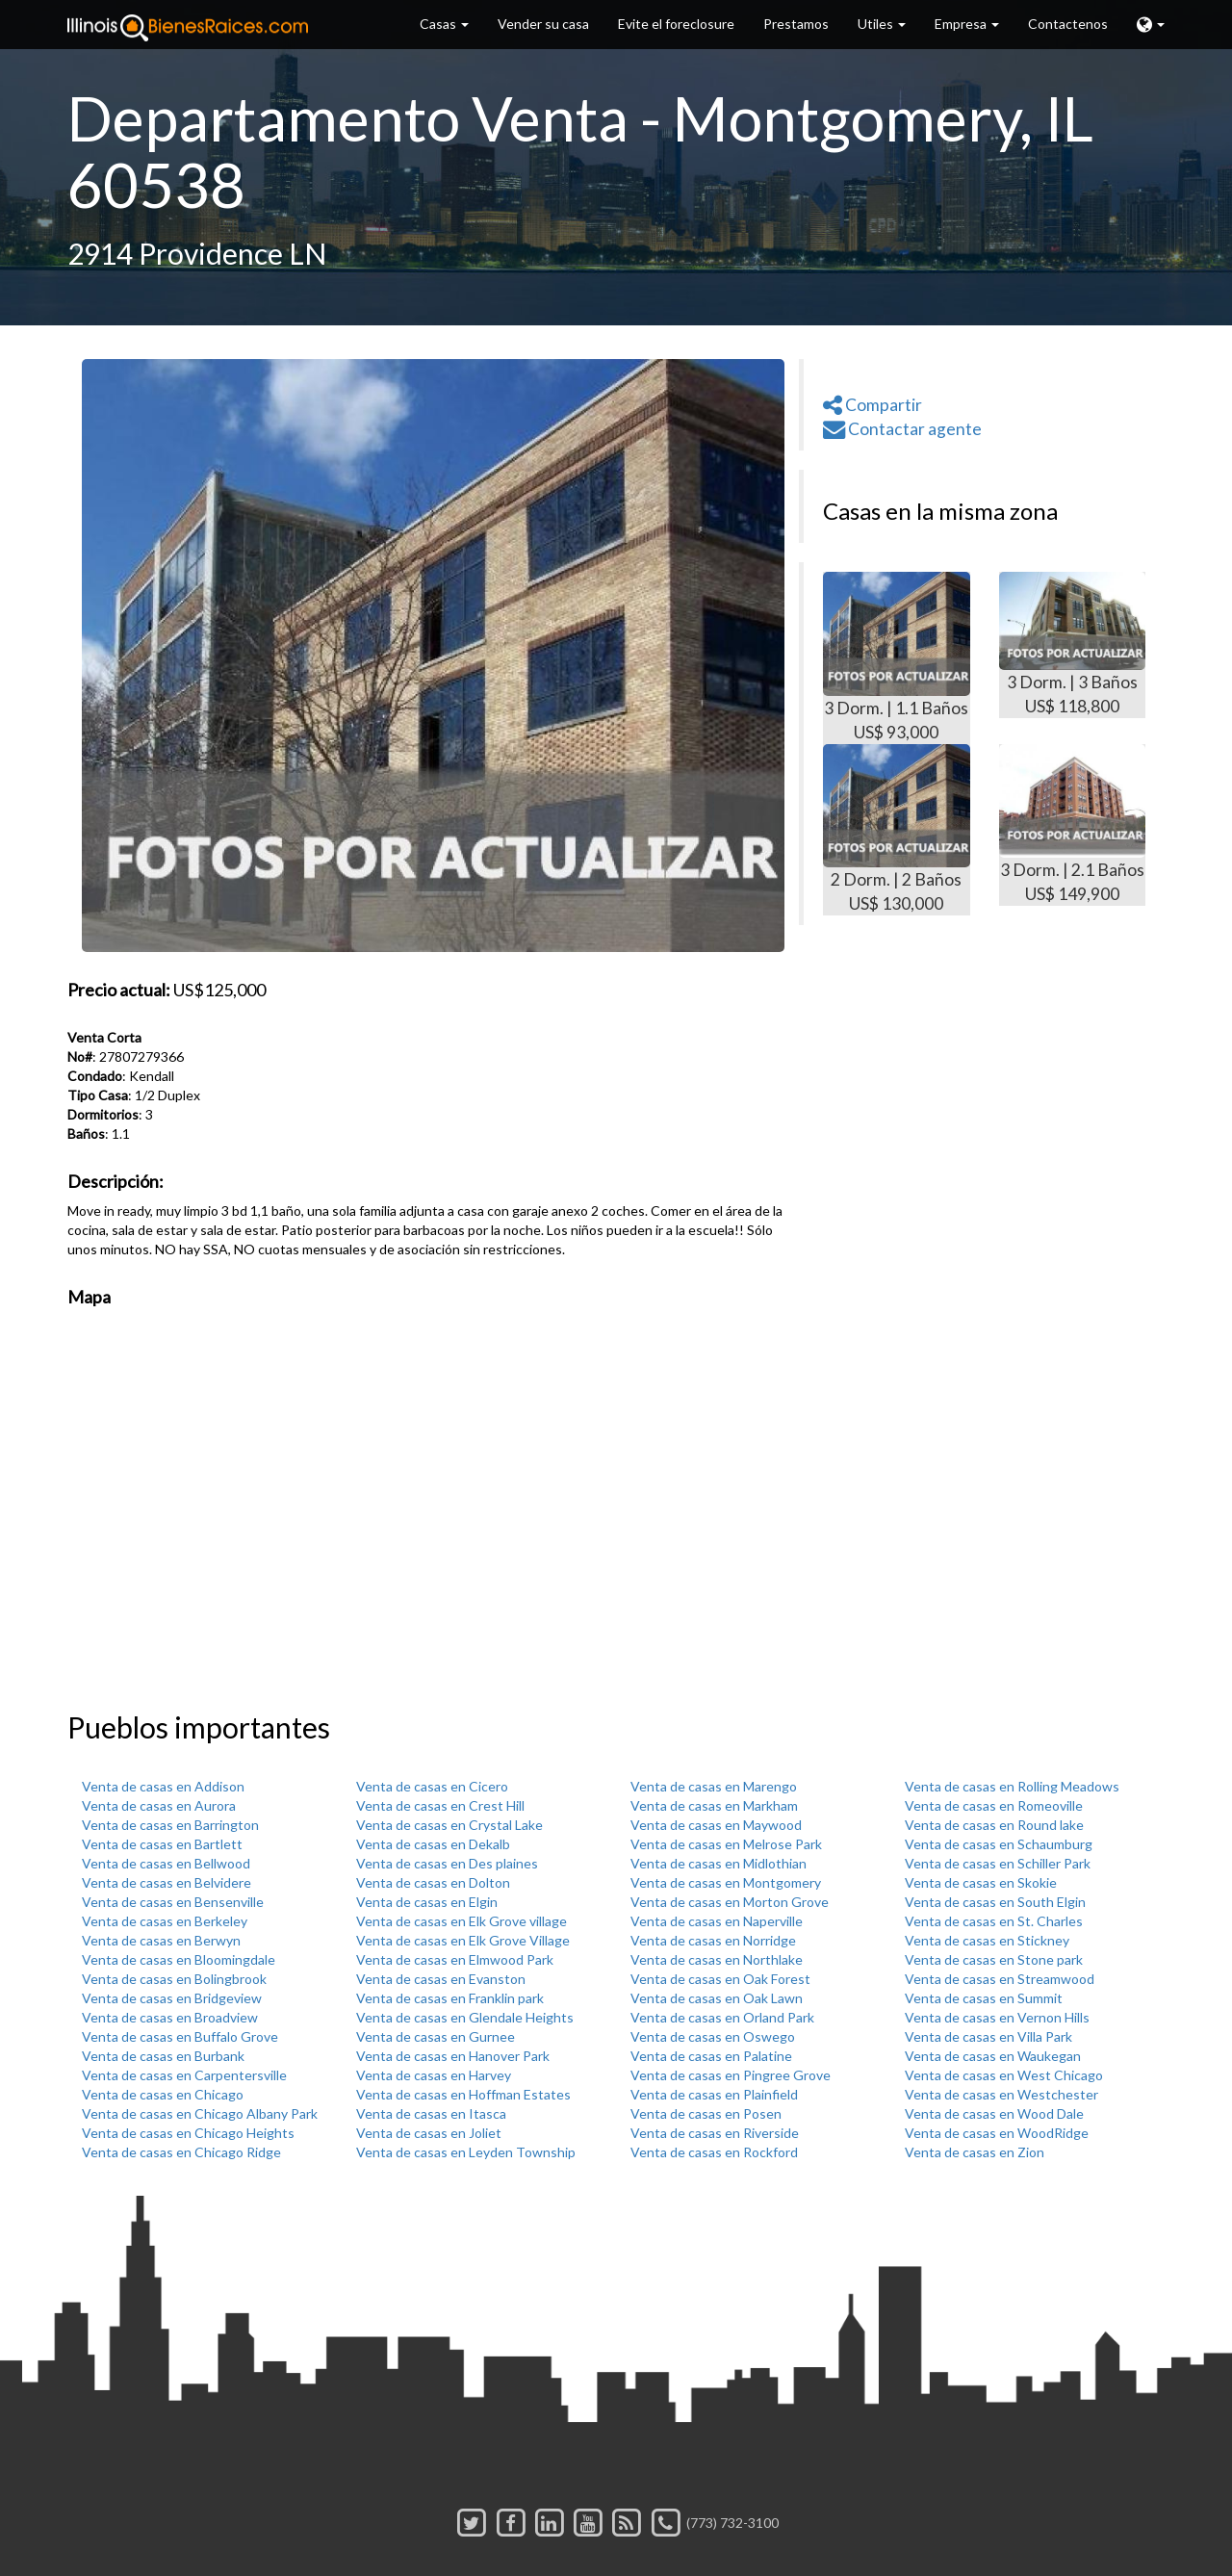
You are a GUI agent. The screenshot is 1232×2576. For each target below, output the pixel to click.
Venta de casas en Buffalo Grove (180, 2036)
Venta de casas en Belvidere (166, 1882)
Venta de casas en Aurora (159, 1805)
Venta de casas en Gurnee (435, 2036)
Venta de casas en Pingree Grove (730, 2075)
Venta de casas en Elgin (427, 1901)
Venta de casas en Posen (706, 2113)
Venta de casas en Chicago (163, 2094)
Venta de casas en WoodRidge (997, 2133)
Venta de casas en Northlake (716, 1959)
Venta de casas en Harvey (433, 2075)
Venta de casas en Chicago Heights (188, 2133)
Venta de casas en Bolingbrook (174, 1979)
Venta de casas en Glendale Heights (465, 2017)
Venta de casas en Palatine (711, 2056)
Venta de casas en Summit (984, 1998)
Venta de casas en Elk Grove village (461, 1921)
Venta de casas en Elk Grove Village (463, 1940)
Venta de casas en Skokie (981, 1882)
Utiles (882, 23)
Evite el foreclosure (676, 23)
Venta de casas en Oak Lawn (716, 1998)
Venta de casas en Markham (714, 1805)
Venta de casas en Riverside (714, 2133)
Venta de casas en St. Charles (994, 1921)
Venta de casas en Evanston (441, 1979)
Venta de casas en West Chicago (1004, 2075)
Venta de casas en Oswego (712, 2036)
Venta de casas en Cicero (432, 1786)
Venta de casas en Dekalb (433, 1844)
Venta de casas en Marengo (713, 1786)
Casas (444, 23)
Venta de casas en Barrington (170, 1824)
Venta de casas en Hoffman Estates (463, 2094)
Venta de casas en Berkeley (164, 1921)
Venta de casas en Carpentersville (184, 2075)
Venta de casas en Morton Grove (729, 1901)
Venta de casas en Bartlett (162, 1844)
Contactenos (1068, 23)
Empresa (967, 23)
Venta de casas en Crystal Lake (449, 1824)
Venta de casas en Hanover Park (453, 2056)
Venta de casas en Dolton (433, 1882)
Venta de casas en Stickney (987, 1940)
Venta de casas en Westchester (1001, 2094)
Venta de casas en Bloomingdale (178, 1959)
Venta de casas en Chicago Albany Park (200, 2113)
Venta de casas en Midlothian (718, 1863)
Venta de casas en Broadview (170, 2017)
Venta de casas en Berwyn (161, 1940)
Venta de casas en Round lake (994, 1824)
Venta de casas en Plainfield (714, 2094)
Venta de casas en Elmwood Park (454, 1959)
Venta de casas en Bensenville (173, 1901)
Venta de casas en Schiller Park (998, 1863)
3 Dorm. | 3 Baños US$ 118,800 (1072, 644)
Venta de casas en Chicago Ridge (181, 2152)
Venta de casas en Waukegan (993, 2056)
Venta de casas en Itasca (431, 2113)
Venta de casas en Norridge (713, 1940)
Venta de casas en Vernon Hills (997, 2017)
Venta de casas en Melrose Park (726, 1844)
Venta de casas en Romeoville (994, 1805)
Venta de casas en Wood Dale (994, 2113)
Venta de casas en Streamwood (999, 1979)
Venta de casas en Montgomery (725, 1882)
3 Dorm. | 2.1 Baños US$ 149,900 (1072, 824)
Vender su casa (543, 23)
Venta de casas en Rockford (714, 2152)
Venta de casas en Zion (974, 2152)
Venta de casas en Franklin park (450, 1998)
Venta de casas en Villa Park (988, 2036)
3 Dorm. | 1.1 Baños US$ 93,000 (896, 657)
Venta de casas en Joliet (428, 2133)
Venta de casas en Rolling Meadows (1012, 1786)
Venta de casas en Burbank (163, 2056)
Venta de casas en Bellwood (166, 1863)
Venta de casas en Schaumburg (998, 1844)
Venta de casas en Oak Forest (720, 1979)
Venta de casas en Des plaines (447, 1863)
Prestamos (796, 23)
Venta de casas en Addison (163, 1786)
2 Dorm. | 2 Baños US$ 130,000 (896, 829)
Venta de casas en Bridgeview (172, 1998)
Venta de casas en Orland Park (722, 2017)
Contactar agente (902, 429)
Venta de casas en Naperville (716, 1921)
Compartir (872, 405)
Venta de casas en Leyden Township (466, 2152)
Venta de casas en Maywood (716, 1824)
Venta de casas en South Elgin (995, 1901)
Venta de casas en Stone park (994, 1959)
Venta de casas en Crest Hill (440, 1805)
